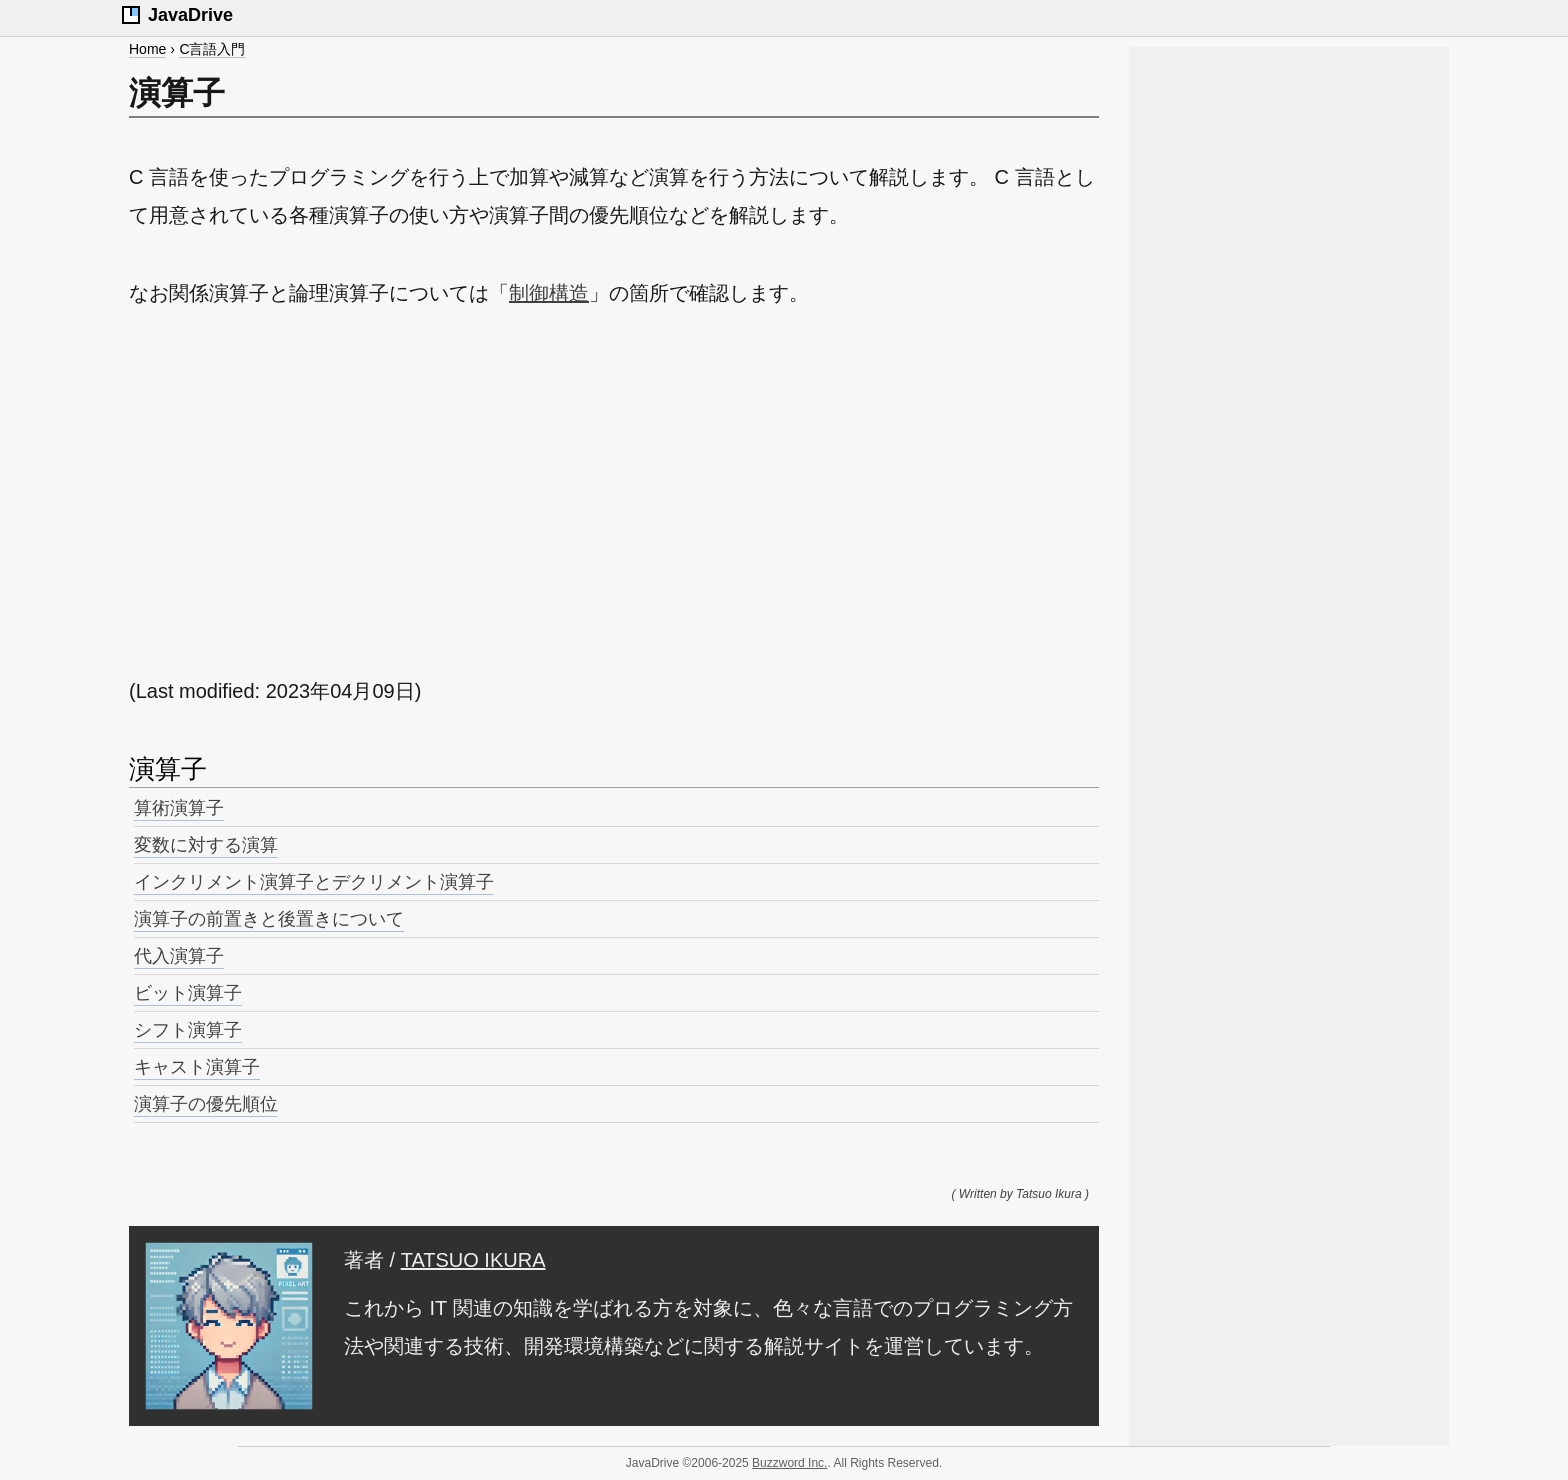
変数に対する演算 (206, 845)
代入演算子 (179, 956)
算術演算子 (179, 808)
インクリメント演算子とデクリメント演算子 (314, 882)
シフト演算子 (188, 1030)
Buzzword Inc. (789, 1463)
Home (147, 49)
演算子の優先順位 (206, 1104)
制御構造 (549, 293)
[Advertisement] (614, 492)
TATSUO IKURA (473, 1260)
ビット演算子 (188, 993)
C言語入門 (212, 49)
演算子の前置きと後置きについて (269, 919)
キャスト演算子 (197, 1067)
